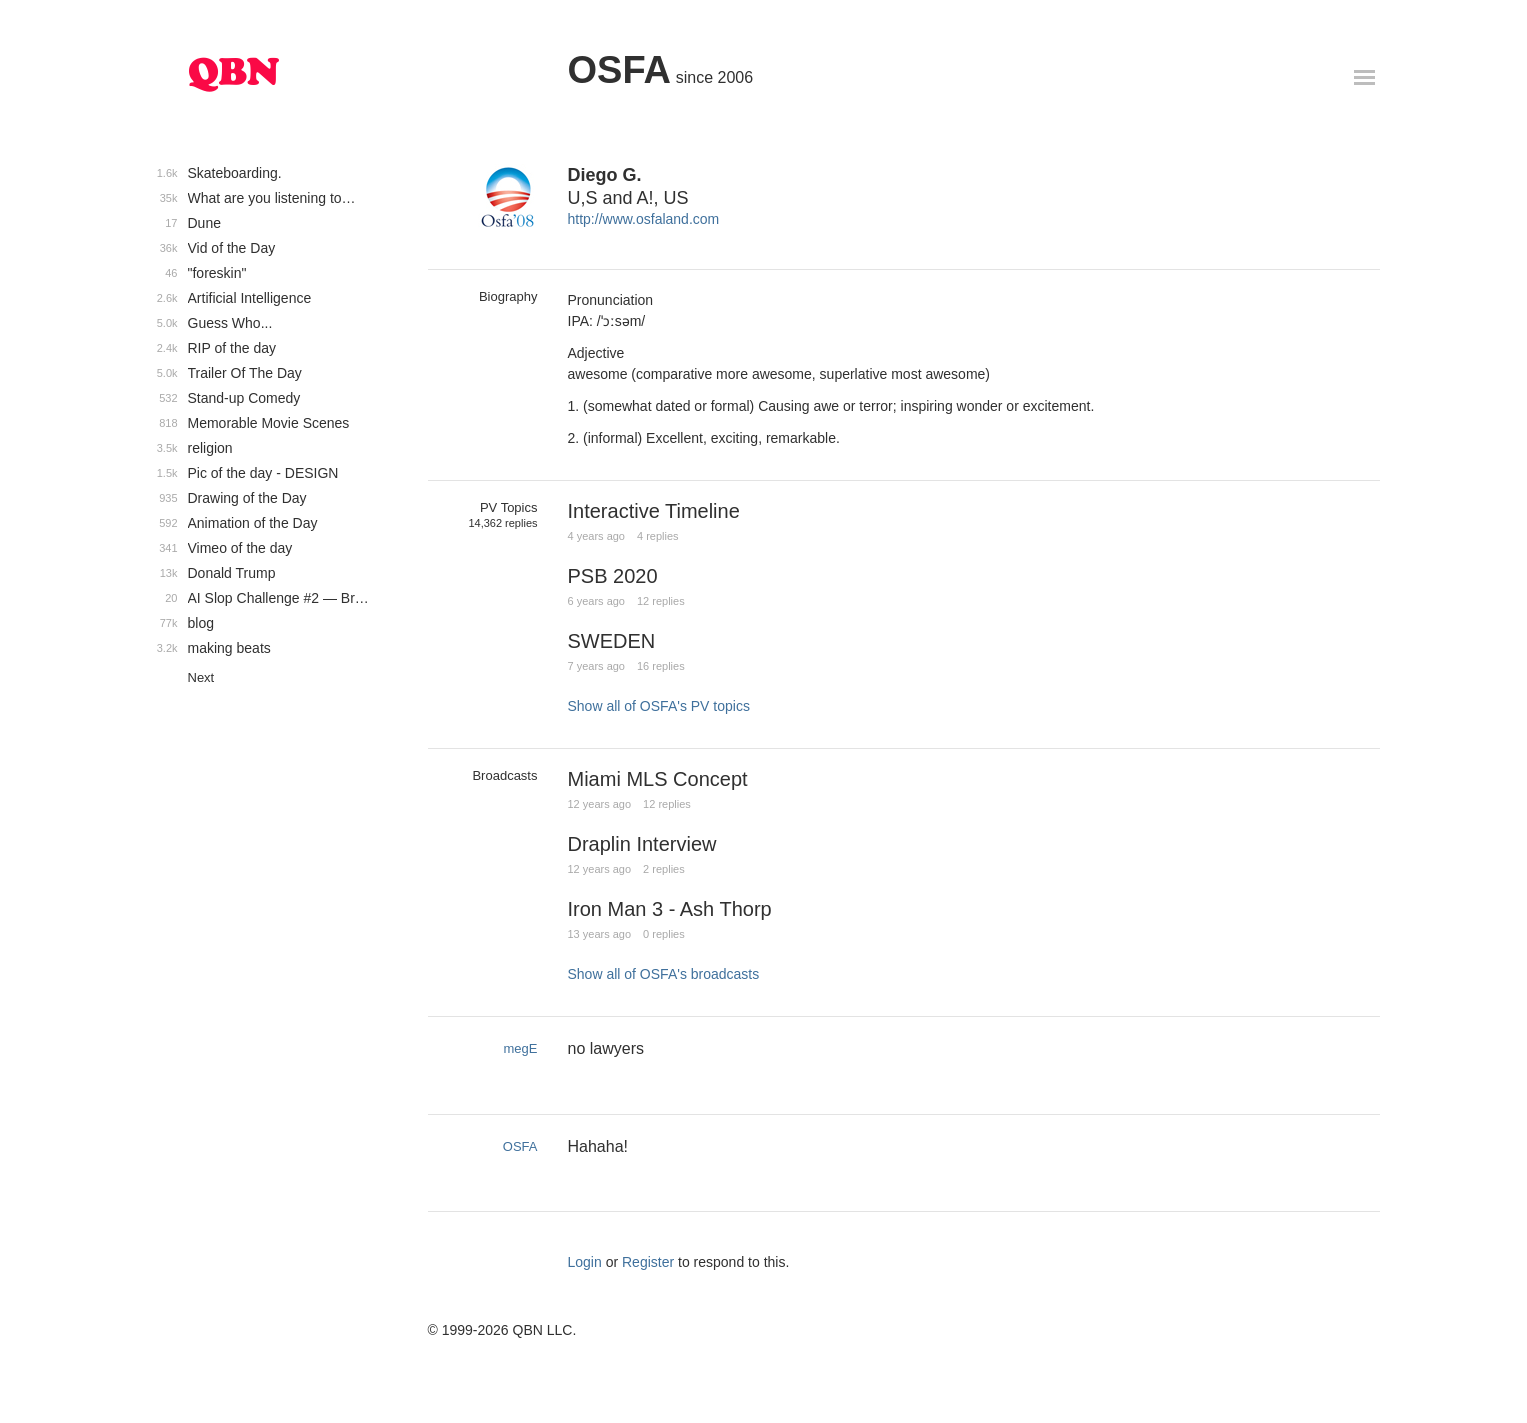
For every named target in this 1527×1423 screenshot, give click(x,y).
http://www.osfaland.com (644, 219)
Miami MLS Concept (658, 779)
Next (201, 677)
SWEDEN (612, 641)
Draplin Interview (642, 844)
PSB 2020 (613, 576)
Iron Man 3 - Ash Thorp (670, 909)
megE (521, 1048)
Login (585, 1262)
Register (648, 1262)
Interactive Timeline (654, 511)
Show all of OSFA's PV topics (659, 706)
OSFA (619, 70)
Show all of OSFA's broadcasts (664, 974)
